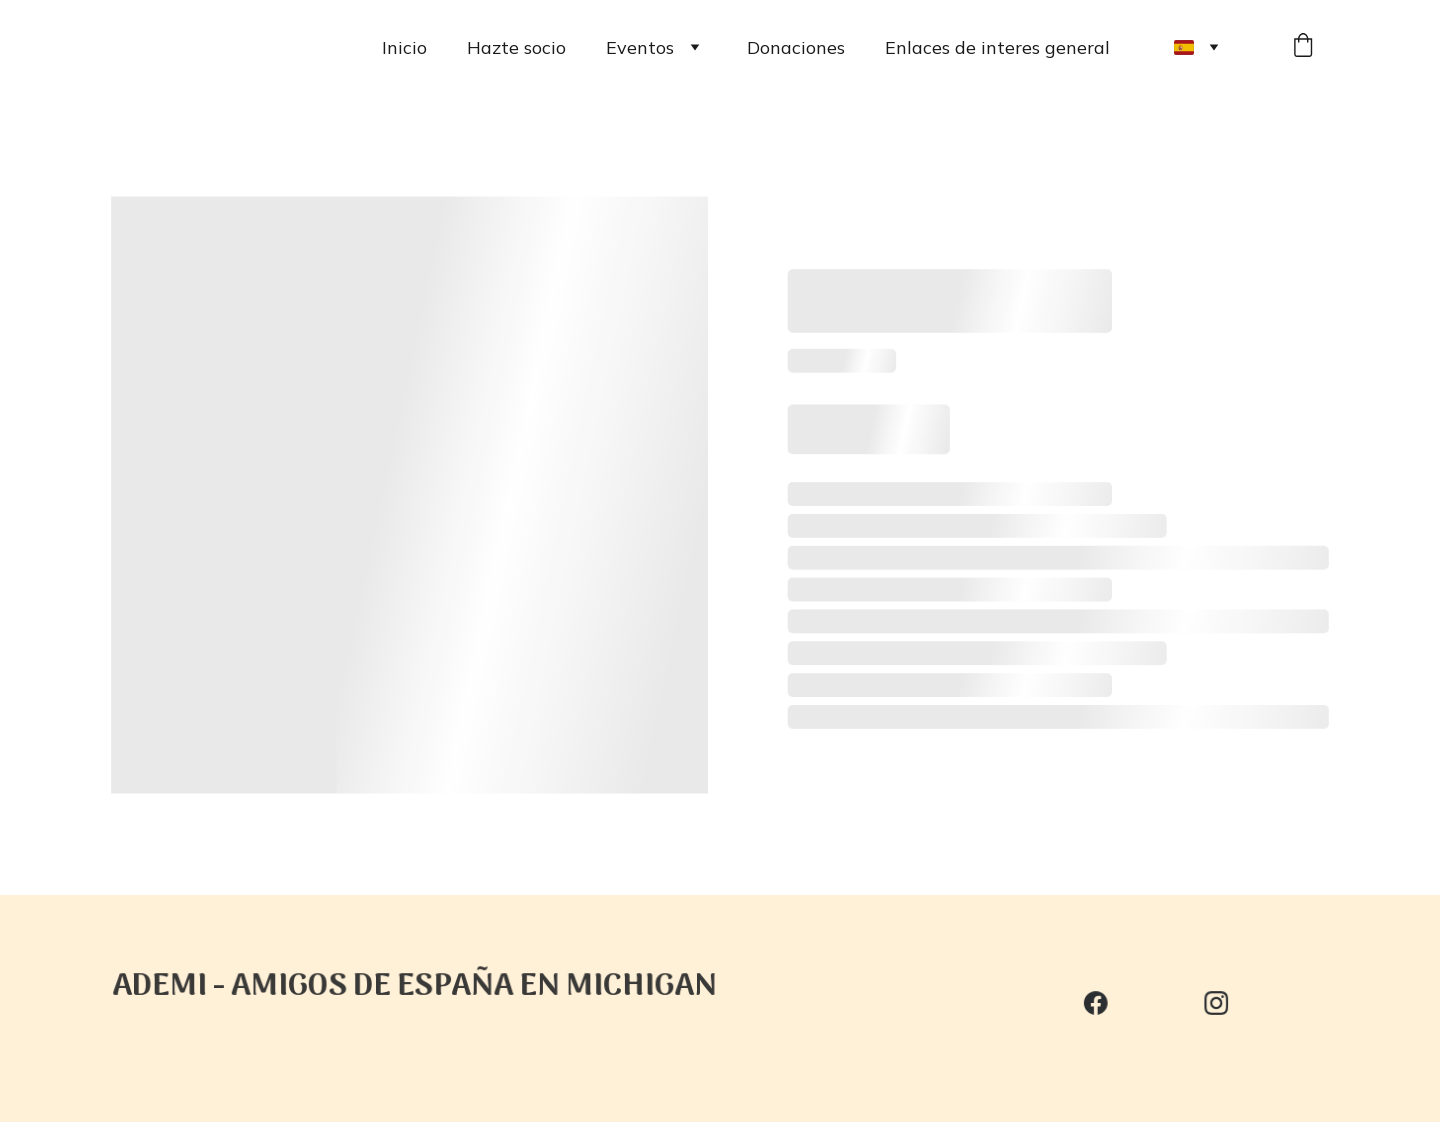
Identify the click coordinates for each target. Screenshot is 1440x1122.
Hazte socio (516, 47)
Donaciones (796, 47)
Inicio (404, 47)
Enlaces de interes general (997, 47)
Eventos (640, 47)
